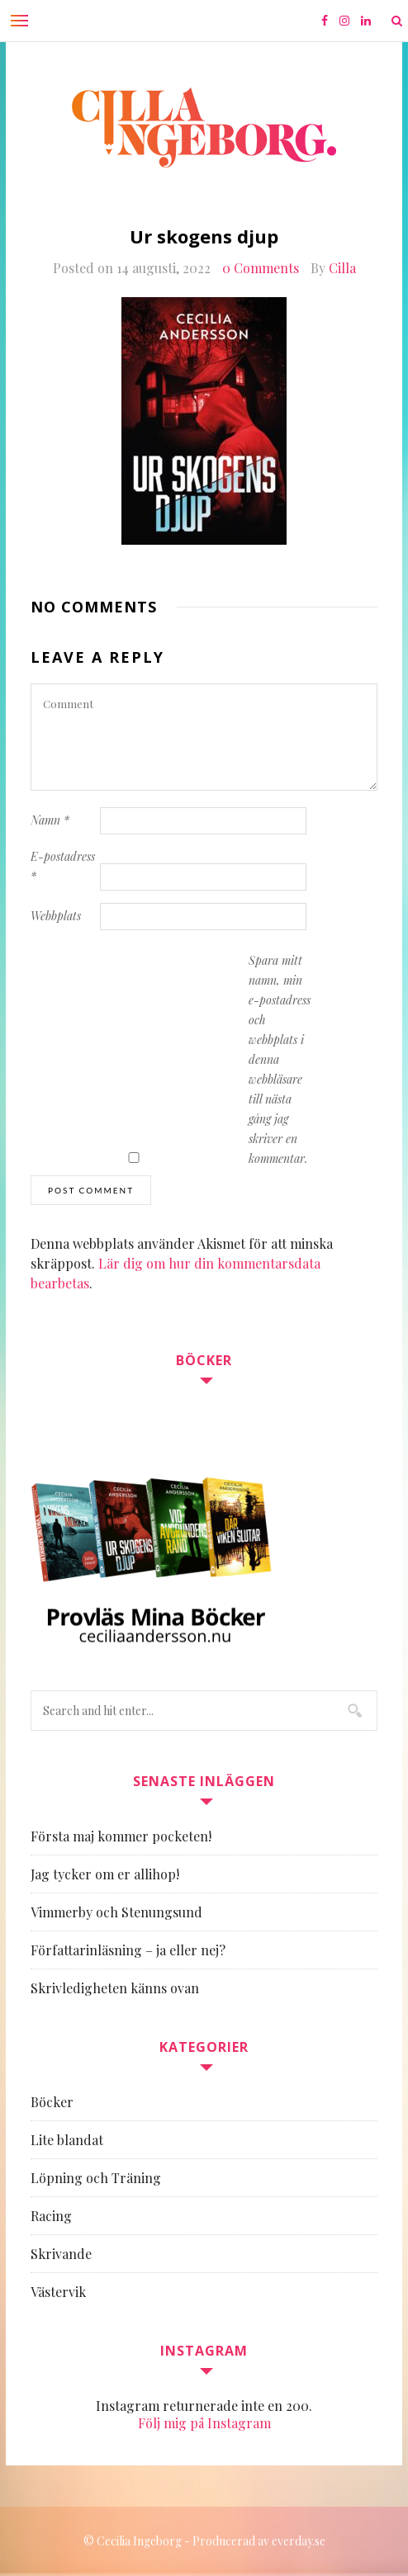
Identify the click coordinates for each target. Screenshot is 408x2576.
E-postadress (63, 866)
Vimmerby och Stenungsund (116, 1912)
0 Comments (260, 268)
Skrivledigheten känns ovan (115, 1988)
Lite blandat (67, 2139)
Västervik (58, 2291)
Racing (51, 2215)
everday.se (298, 2541)
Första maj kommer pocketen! (121, 1836)
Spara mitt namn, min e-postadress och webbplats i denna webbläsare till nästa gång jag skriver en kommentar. (280, 1059)
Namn (50, 820)
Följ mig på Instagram (204, 2423)
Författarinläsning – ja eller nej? (128, 1950)
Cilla (342, 268)
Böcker (52, 2101)
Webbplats (56, 916)
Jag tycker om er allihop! (105, 1874)
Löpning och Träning (96, 2177)
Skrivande (61, 2253)
